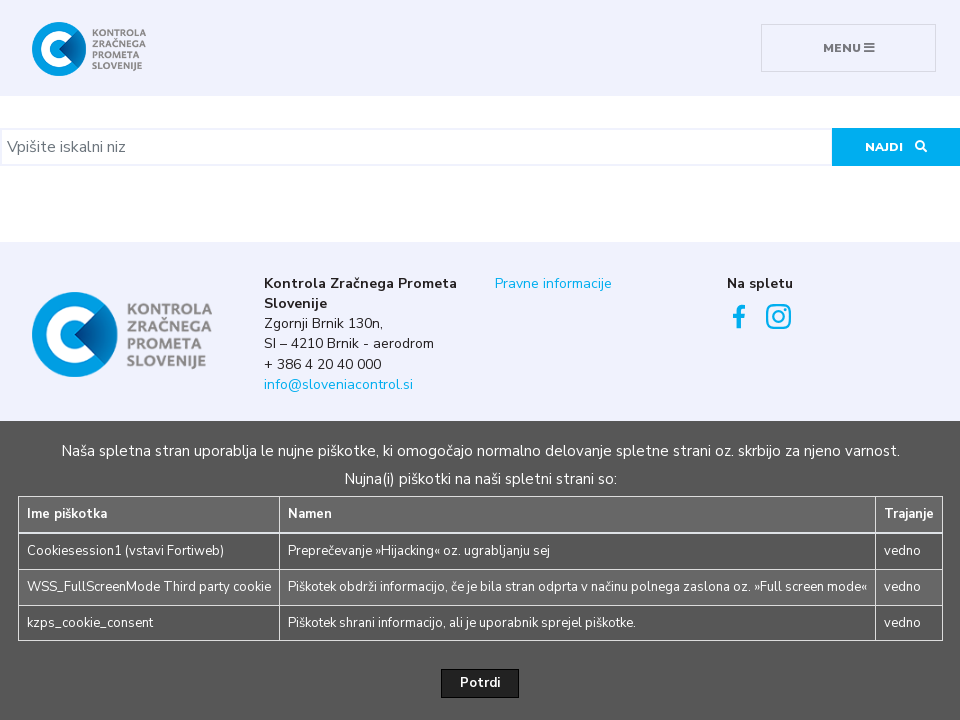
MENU (849, 48)
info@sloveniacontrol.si (338, 384)
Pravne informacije (553, 283)
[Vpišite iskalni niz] (416, 147)
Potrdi (480, 683)
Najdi (896, 147)
